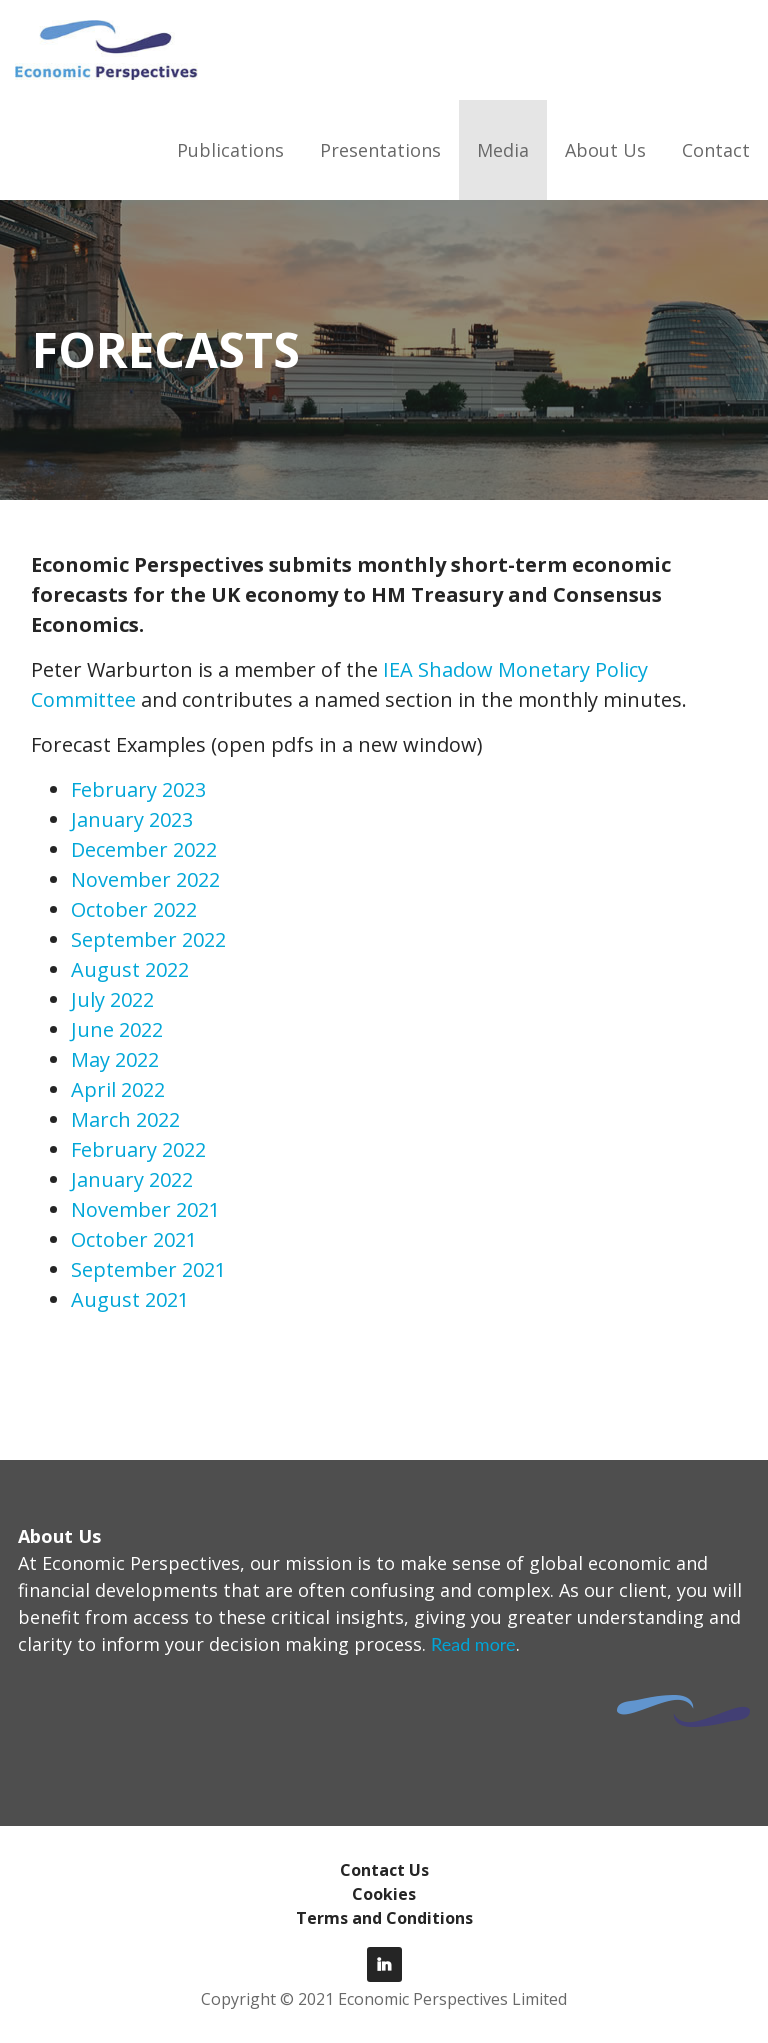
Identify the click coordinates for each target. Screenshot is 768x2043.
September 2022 (148, 939)
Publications (230, 150)
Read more (473, 1644)
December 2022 (144, 849)
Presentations (380, 150)
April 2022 (118, 1089)
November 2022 (145, 879)
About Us (605, 150)
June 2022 (117, 1029)
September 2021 (148, 1269)
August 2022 (130, 969)
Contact (716, 150)
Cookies (384, 1894)
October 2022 (134, 909)
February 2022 (138, 1149)
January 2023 (132, 819)
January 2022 (132, 1179)
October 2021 (134, 1239)
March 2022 (125, 1119)
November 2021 (145, 1209)
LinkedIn (384, 1964)
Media (503, 150)
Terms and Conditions (384, 1918)
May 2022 (115, 1059)
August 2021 (130, 1299)
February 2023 (138, 789)
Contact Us (384, 1870)
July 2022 (112, 999)
